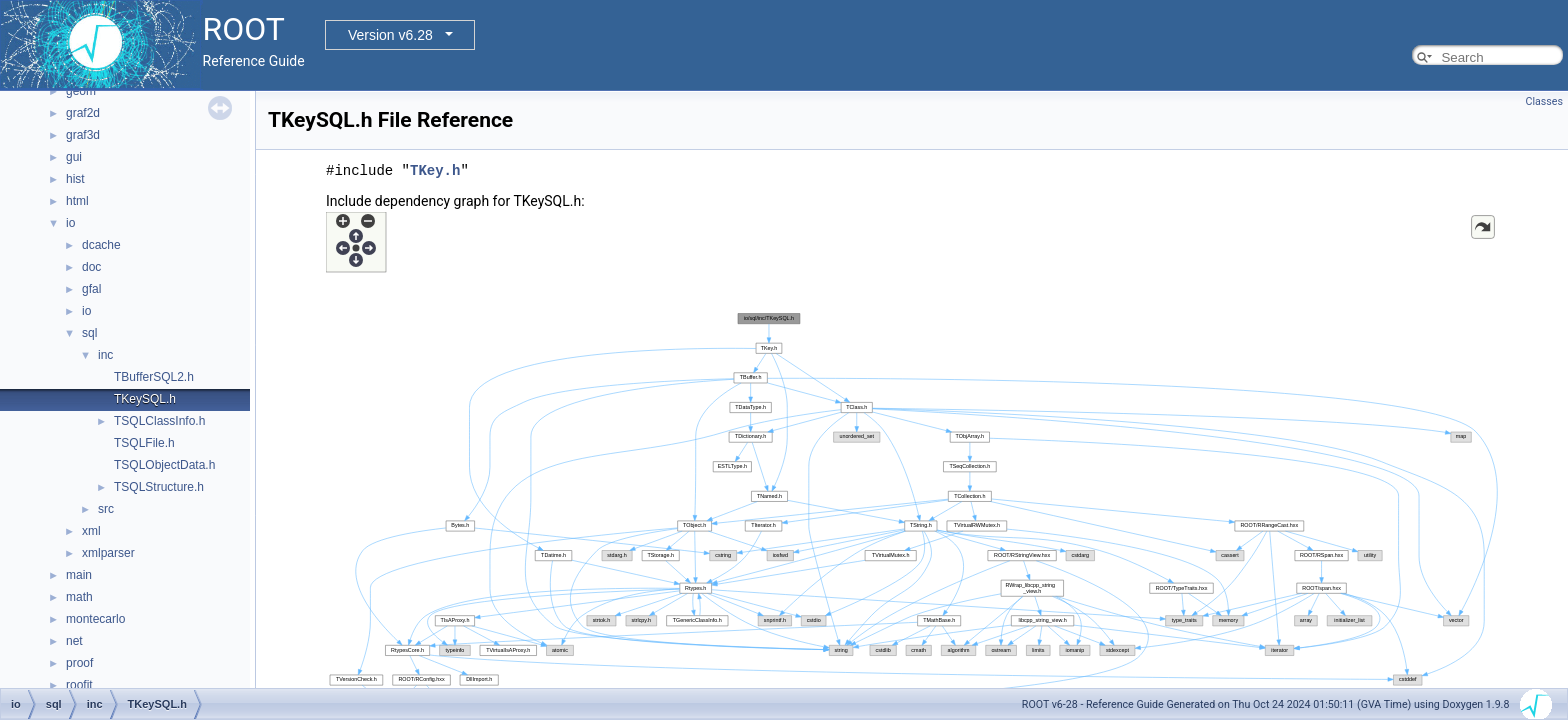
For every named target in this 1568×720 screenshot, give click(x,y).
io (70, 223)
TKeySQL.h (145, 399)
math (79, 597)
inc (105, 355)
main (79, 575)
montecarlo (95, 619)
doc (91, 267)
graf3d (83, 135)
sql (89, 333)
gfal (91, 289)
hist (75, 179)
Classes (1544, 101)
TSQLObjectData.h (164, 465)
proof (79, 663)
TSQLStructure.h (159, 487)
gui (74, 157)
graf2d (83, 113)
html (77, 201)
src (106, 509)
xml (91, 531)
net (74, 641)
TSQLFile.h (144, 443)
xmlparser (108, 553)
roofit (79, 685)
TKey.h (435, 170)
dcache (101, 245)
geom (81, 91)
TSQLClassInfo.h (159, 421)
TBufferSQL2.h (154, 377)
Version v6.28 (390, 35)
